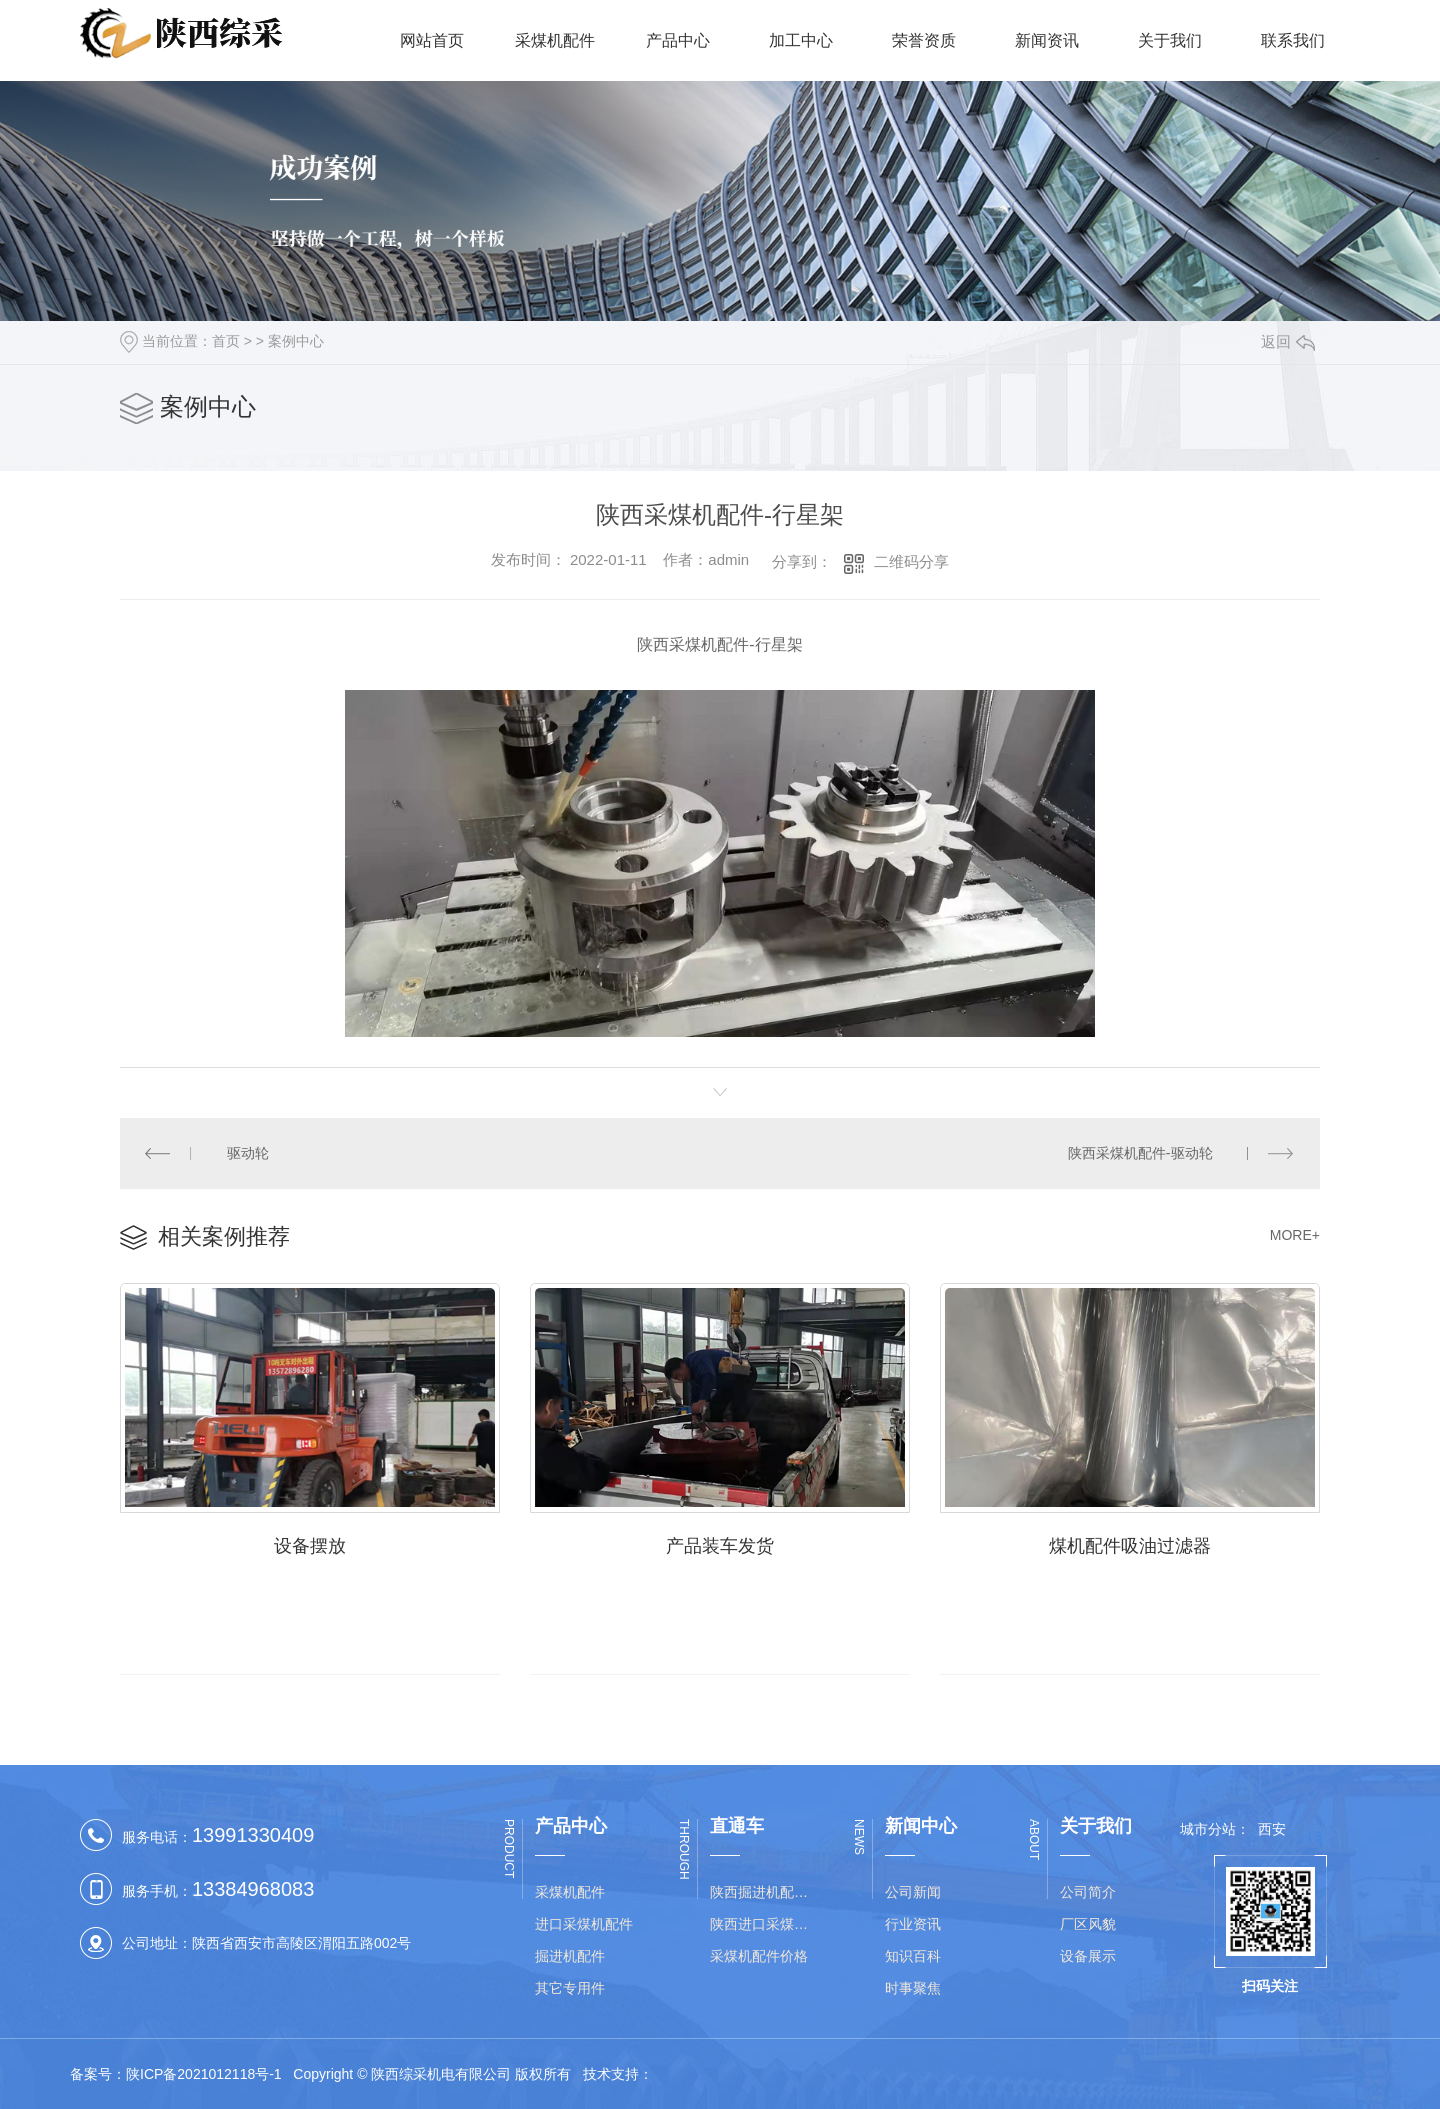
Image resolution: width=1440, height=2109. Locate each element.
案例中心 (296, 341)
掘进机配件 (570, 1956)
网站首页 (432, 40)
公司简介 (1088, 1892)
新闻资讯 (1047, 40)
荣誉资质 (924, 40)
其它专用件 (570, 1988)
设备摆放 (310, 1546)
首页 (226, 341)
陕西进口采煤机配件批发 (765, 1924)
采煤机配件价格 (759, 1956)
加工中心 (801, 40)
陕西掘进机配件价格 (765, 1892)
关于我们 (1170, 40)
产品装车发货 (720, 1546)
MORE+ (1295, 1235)
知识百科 (913, 1956)
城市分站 (1208, 1829)
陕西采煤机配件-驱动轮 (1140, 1153)
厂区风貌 (1088, 1924)
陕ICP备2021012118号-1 (204, 2074)
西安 (1272, 1829)
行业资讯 (913, 1924)
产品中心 (678, 40)
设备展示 (1088, 1956)
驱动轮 (249, 1153)
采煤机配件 (555, 40)
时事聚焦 (913, 1988)
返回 (1288, 341)
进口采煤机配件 (584, 1924)
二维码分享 (911, 561)
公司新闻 (913, 1892)
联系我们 (1293, 40)
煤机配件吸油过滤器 (1130, 1546)
